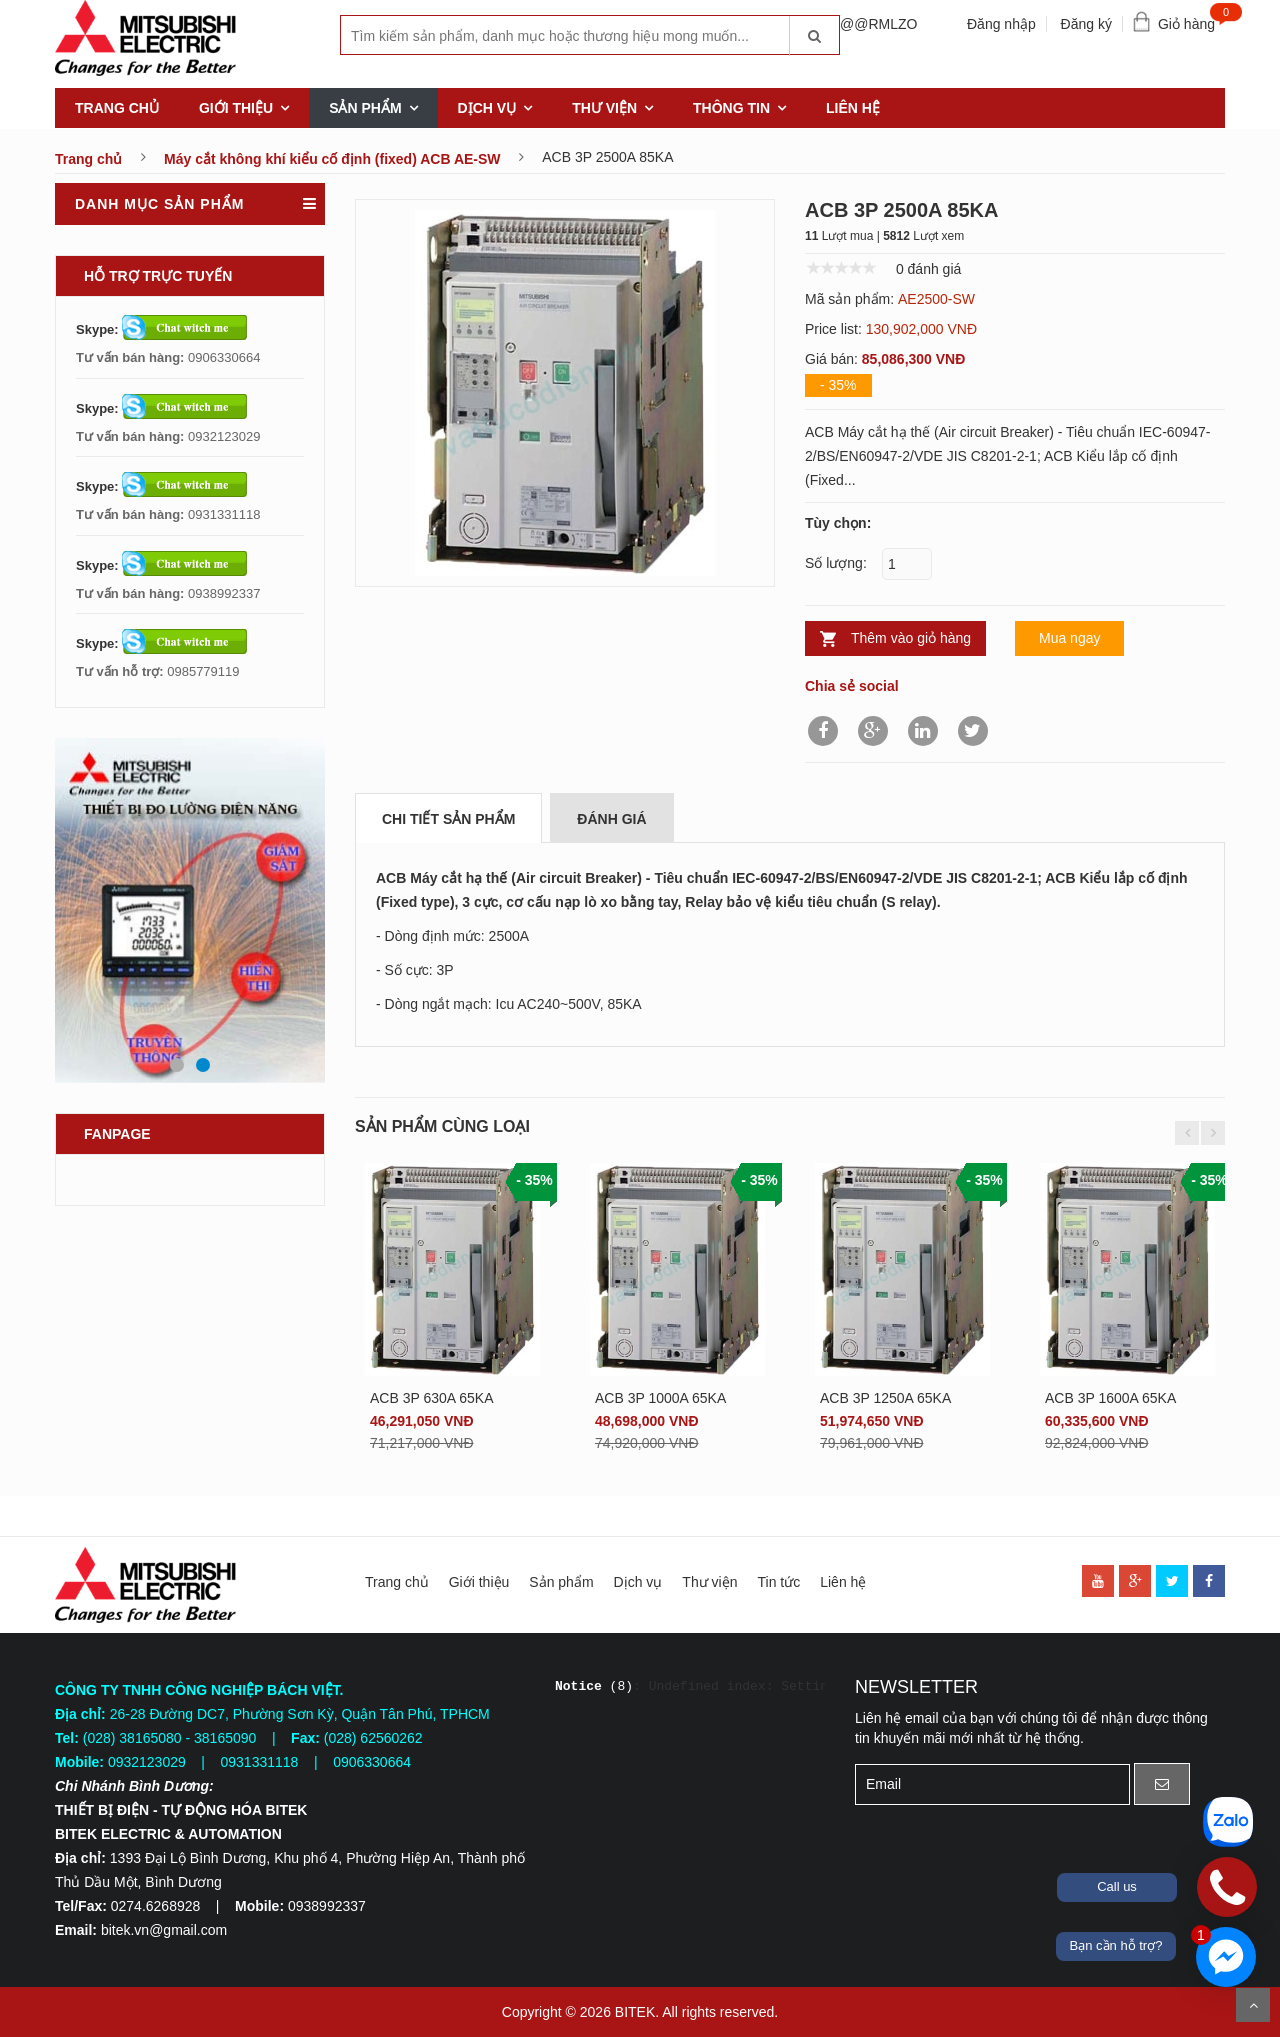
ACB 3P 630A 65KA (432, 1398)
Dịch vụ (487, 108)
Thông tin (731, 108)
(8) (594, 1686)
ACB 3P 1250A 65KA (885, 1398)
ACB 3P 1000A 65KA (660, 1398)
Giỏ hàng (1191, 19)
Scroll (1253, 2005)
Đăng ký (1086, 24)
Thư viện (604, 108)
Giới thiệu (236, 108)
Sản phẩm (365, 108)
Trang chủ (117, 108)
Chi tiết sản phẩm (448, 819)
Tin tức (778, 1582)
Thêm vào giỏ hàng (911, 638)
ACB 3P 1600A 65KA (1110, 1398)
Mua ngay (1069, 638)
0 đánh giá (928, 269)
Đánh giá (611, 819)
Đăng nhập (1001, 24)
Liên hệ (853, 108)
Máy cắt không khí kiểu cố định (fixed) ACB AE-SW (332, 159)
